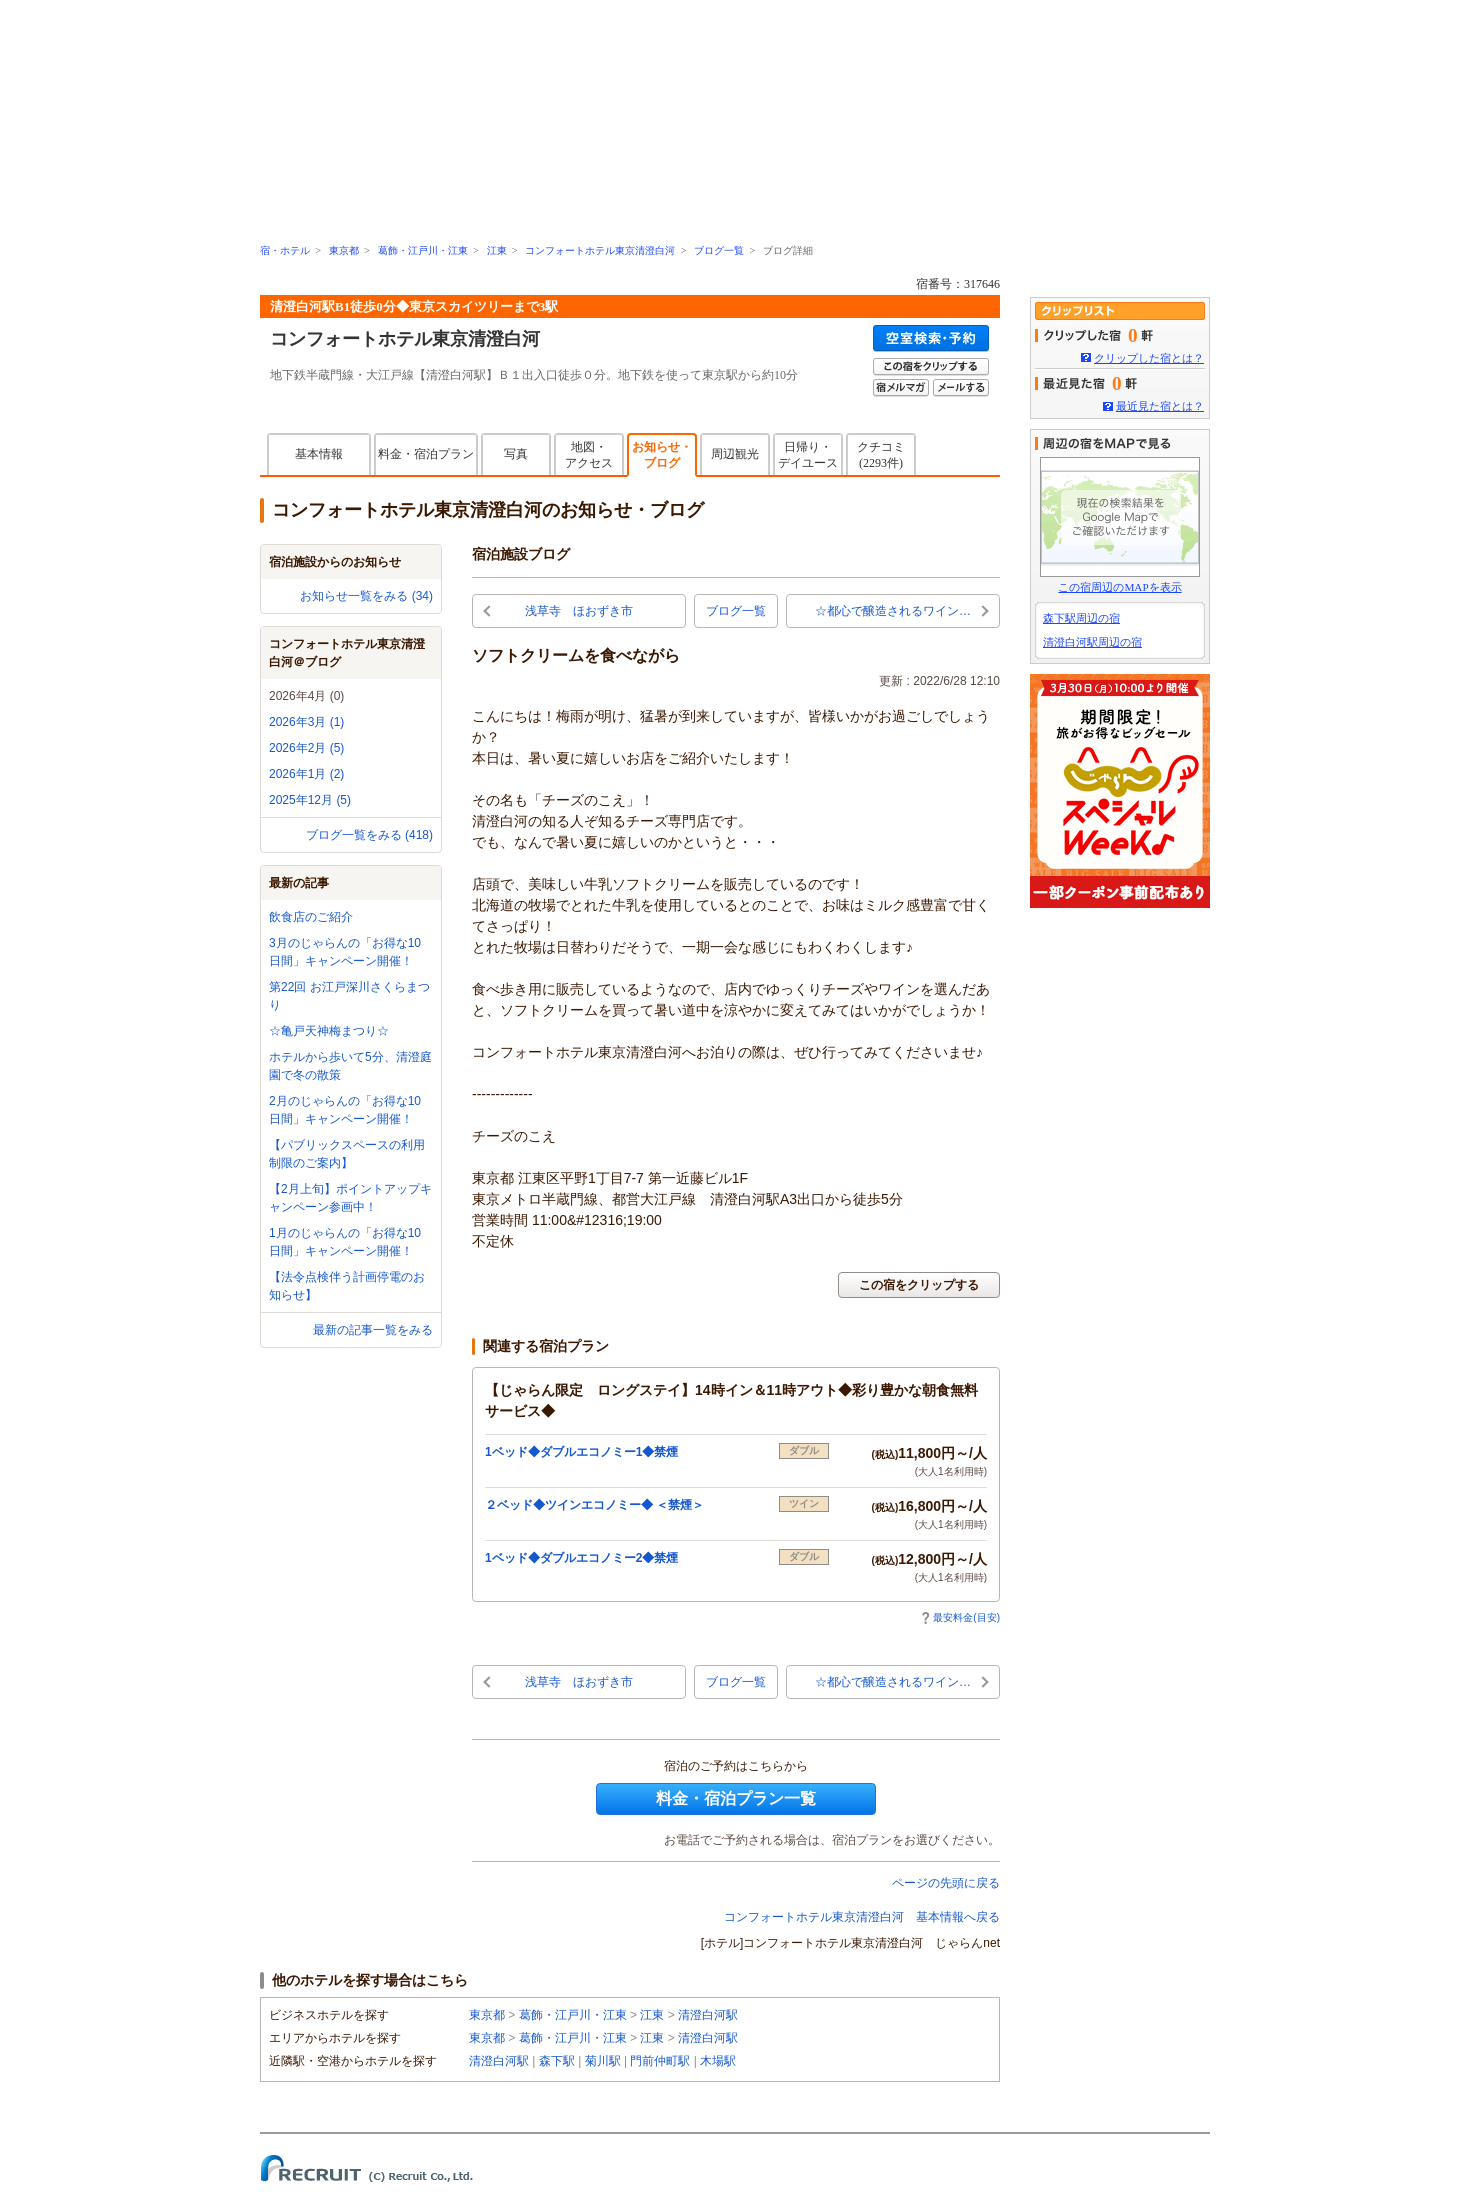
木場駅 (718, 2061)
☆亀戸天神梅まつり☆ (329, 1031)
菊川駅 (603, 2061)
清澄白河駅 (708, 2015)
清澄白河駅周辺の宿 (1092, 642)
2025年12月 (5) (310, 800)
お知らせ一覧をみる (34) (366, 596)
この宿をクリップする (919, 1285)
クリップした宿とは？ (1149, 358)
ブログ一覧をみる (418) (369, 835)
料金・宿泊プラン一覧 (736, 1798)
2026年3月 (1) (306, 722)
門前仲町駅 (660, 2061)
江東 (497, 250)
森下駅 (557, 2061)
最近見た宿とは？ (1160, 406)
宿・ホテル (285, 250)
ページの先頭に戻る (946, 1883)
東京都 (344, 250)
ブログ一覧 (719, 250)
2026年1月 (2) (306, 774)
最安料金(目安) (960, 1617)
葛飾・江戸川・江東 (423, 250)
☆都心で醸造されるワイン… (893, 611)
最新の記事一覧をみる (373, 1330)
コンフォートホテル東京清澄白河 (600, 250)
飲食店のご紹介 (311, 917)
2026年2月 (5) (306, 748)
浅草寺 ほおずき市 (579, 611)
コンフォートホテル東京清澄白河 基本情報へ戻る (862, 1917)
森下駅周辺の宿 (1081, 618)
